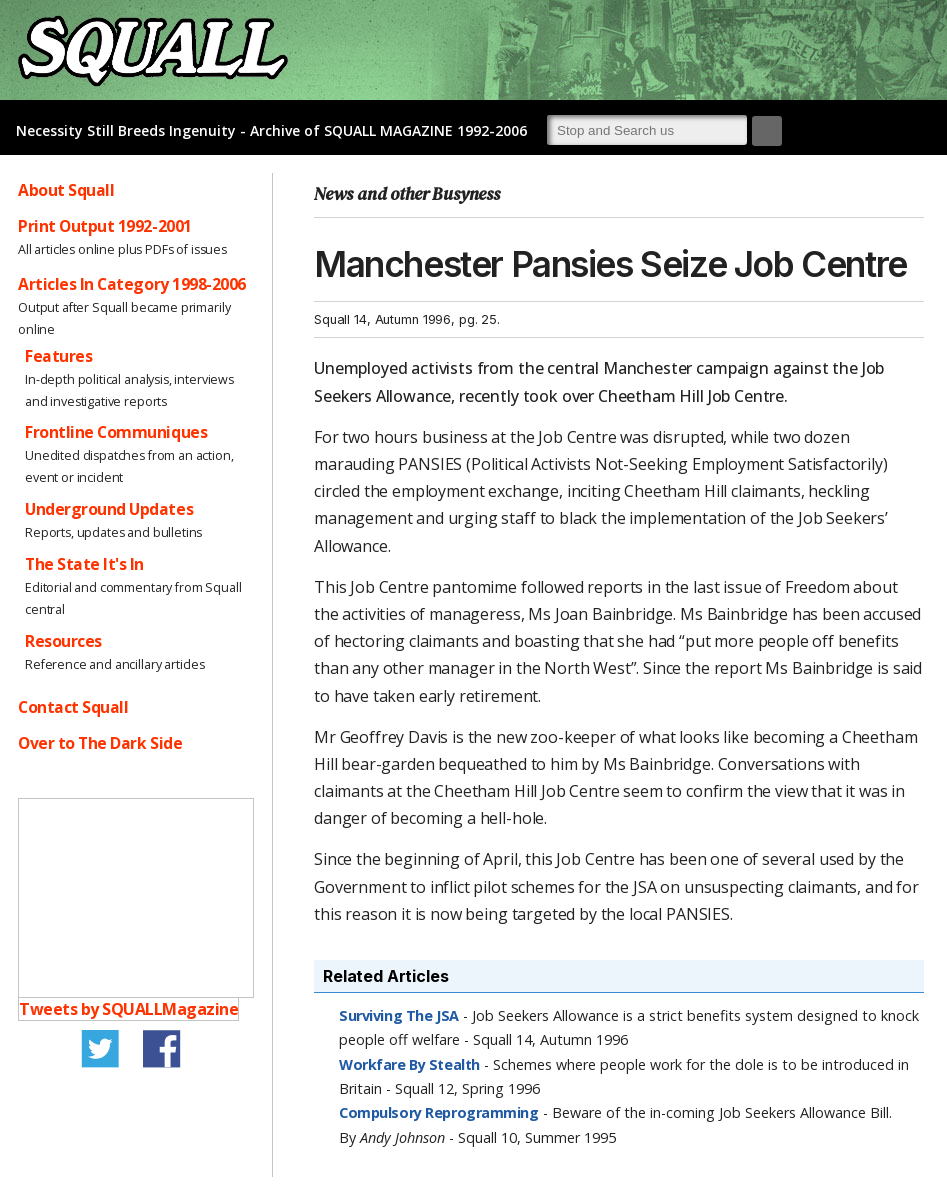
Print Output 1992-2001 (105, 226)
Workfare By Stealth (409, 1064)
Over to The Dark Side (100, 743)
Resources (63, 641)
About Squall (66, 190)
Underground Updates (109, 509)
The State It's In (84, 564)
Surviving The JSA (399, 1015)
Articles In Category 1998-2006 (132, 284)
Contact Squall (73, 707)
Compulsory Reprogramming (439, 1112)
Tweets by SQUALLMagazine (128, 1009)
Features (58, 356)
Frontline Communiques (116, 432)
